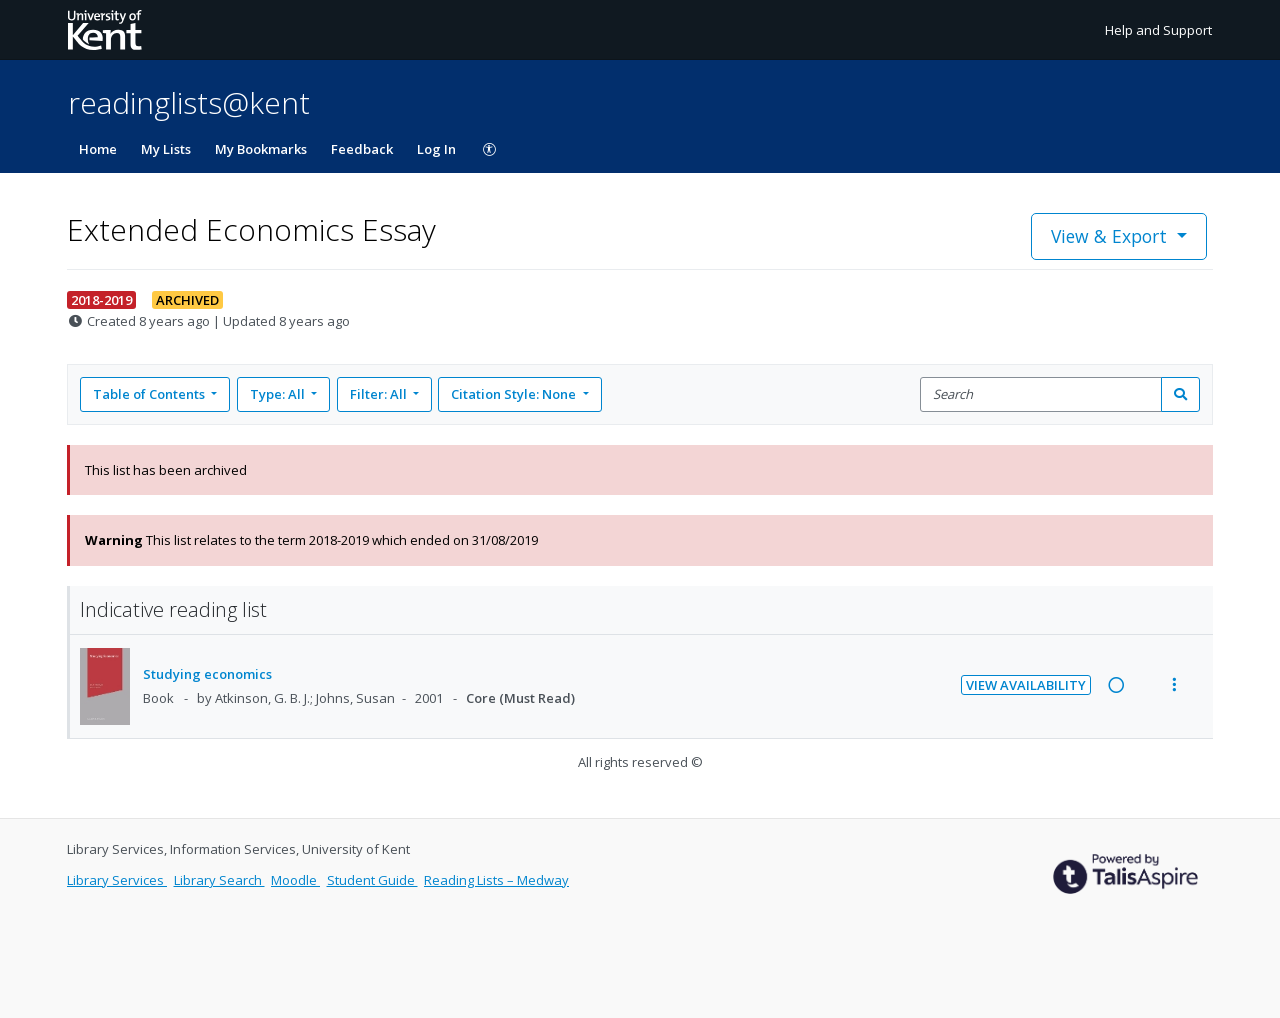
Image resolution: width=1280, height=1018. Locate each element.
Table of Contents (150, 394)
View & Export (1111, 236)
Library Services (117, 880)
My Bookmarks (261, 149)
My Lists (166, 149)
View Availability (1026, 685)
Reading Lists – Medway (496, 880)
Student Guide (372, 880)
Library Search (219, 880)
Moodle (295, 880)
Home (98, 149)
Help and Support (1158, 30)
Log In (436, 149)
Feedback (362, 149)
